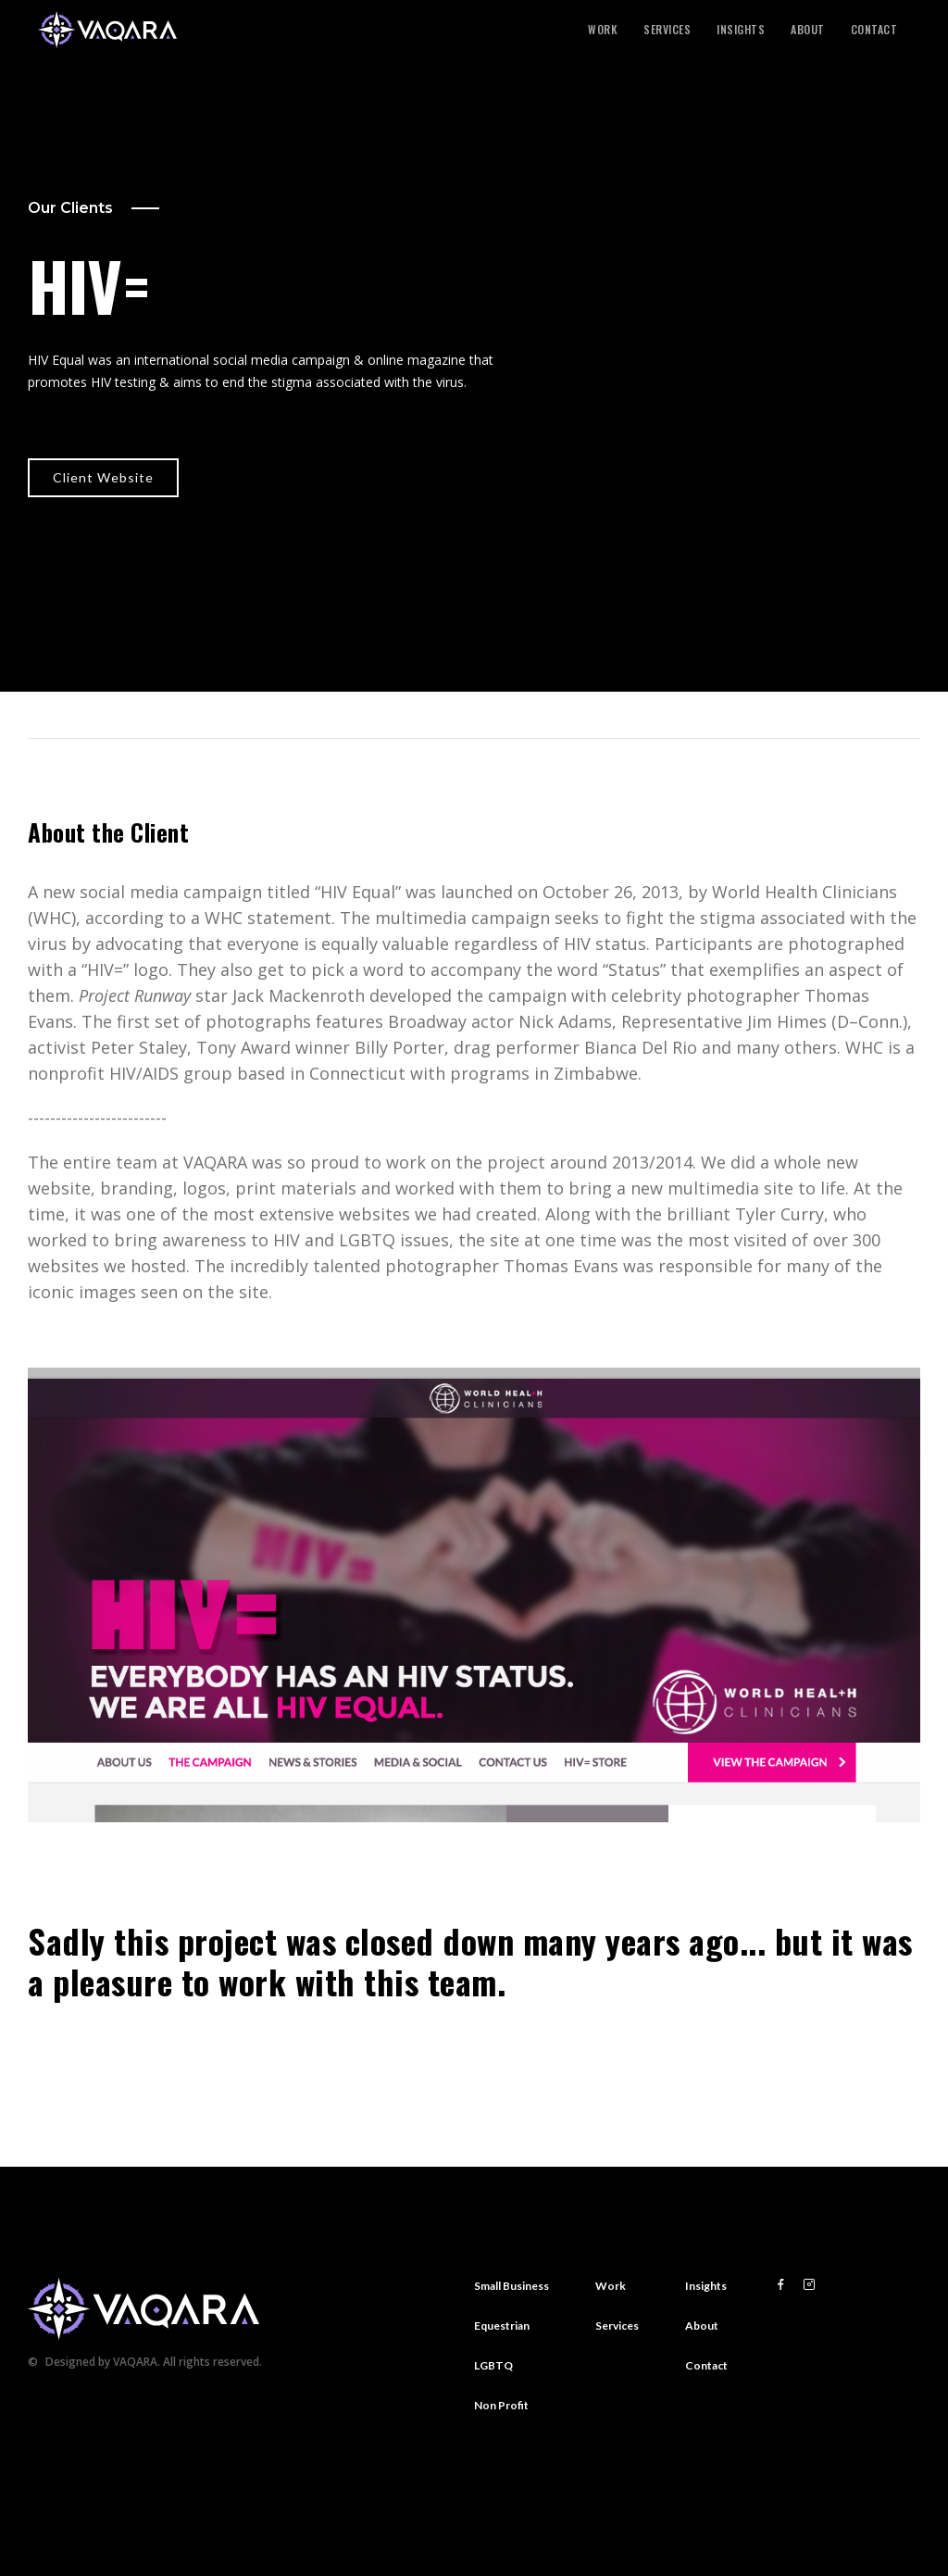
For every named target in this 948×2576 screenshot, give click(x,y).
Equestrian (502, 2325)
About (808, 29)
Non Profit (501, 2405)
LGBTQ (493, 2365)
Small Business (511, 2286)
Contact (874, 29)
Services (667, 29)
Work (602, 29)
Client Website (103, 477)
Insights (741, 29)
